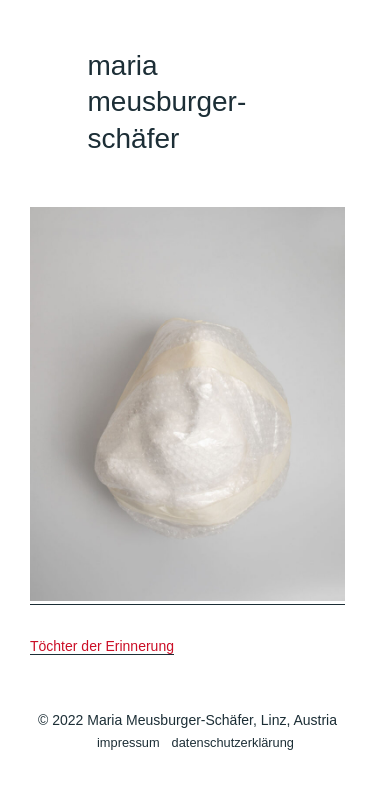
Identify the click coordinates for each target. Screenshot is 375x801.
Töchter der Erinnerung (102, 646)
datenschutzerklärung (233, 742)
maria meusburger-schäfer (167, 102)
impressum (128, 742)
